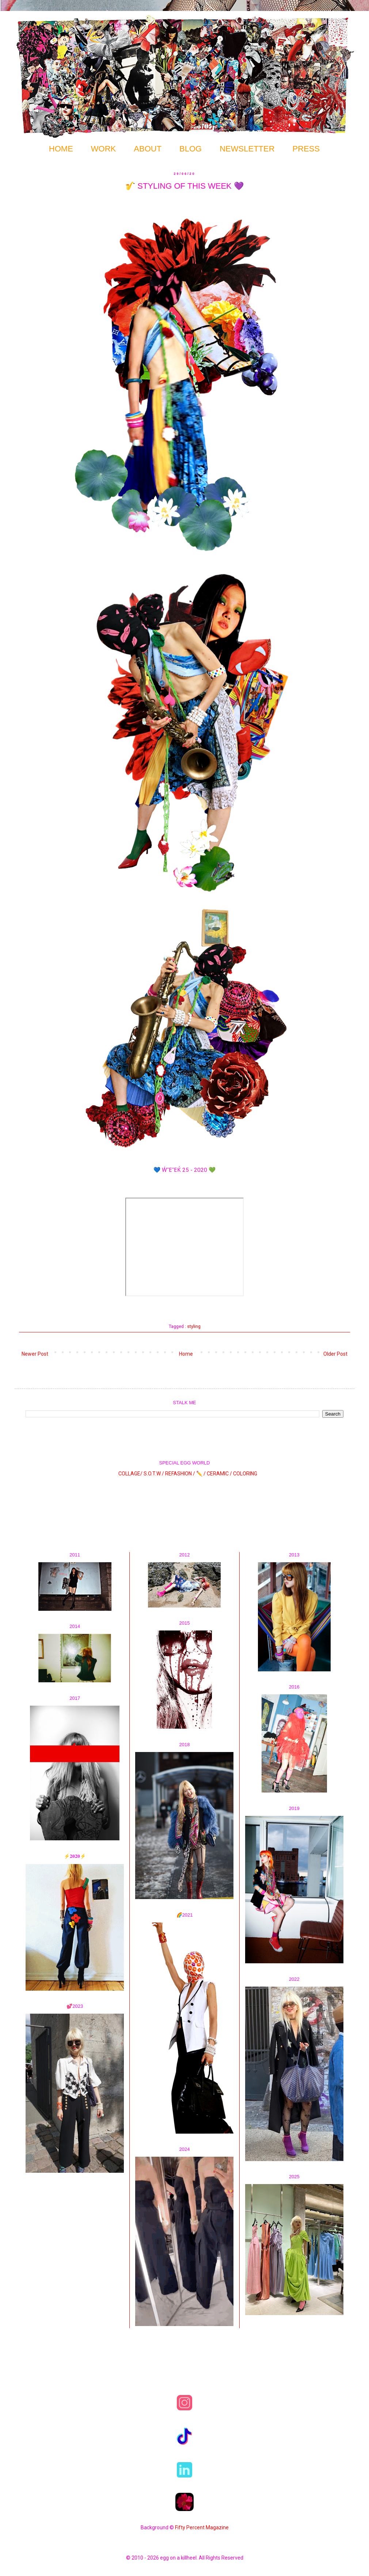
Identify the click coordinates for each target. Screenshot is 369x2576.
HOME (61, 148)
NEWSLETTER (247, 148)
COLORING (245, 1473)
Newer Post (35, 1354)
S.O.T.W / (154, 1473)
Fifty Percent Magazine (202, 2527)
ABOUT (147, 148)
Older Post (335, 1354)
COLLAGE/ (130, 1473)
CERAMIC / (219, 1473)
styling (194, 1326)
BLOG (190, 148)
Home (186, 1354)
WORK (103, 148)
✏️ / (201, 1473)
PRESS (306, 148)
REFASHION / (180, 1473)
